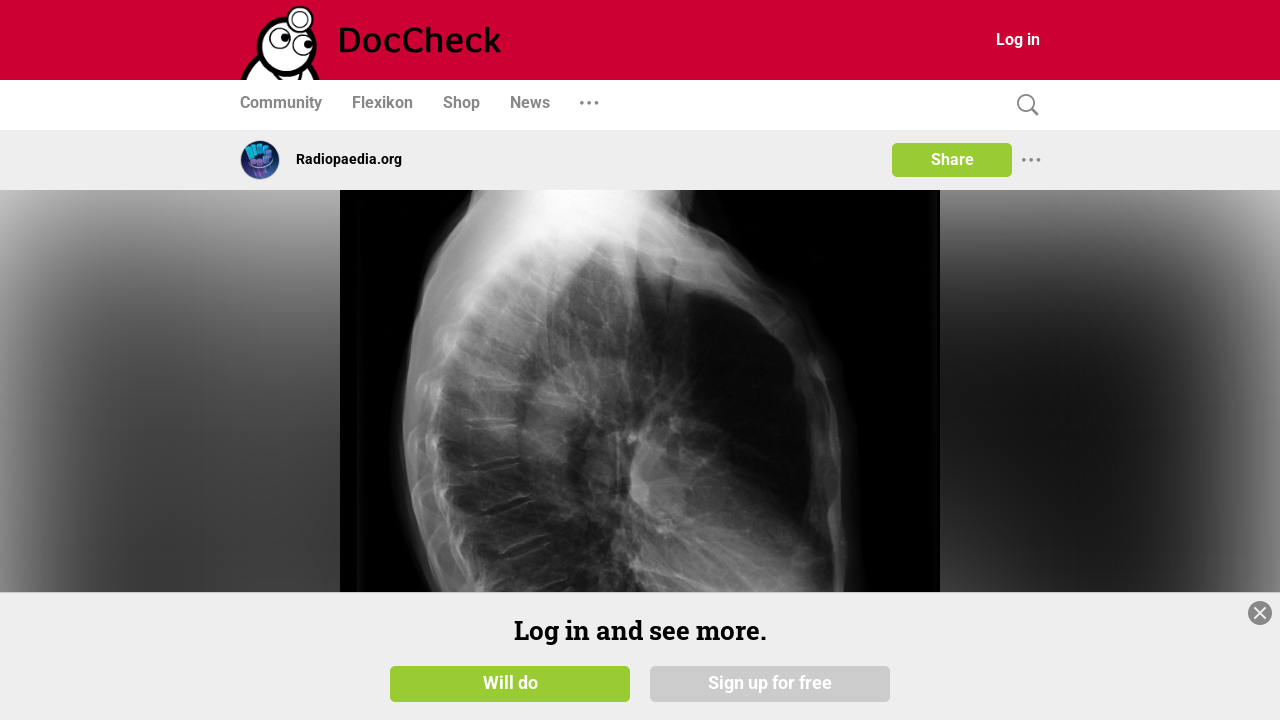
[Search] (1023, 105)
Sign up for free (770, 682)
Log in (1018, 39)
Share (952, 159)
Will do (510, 682)
